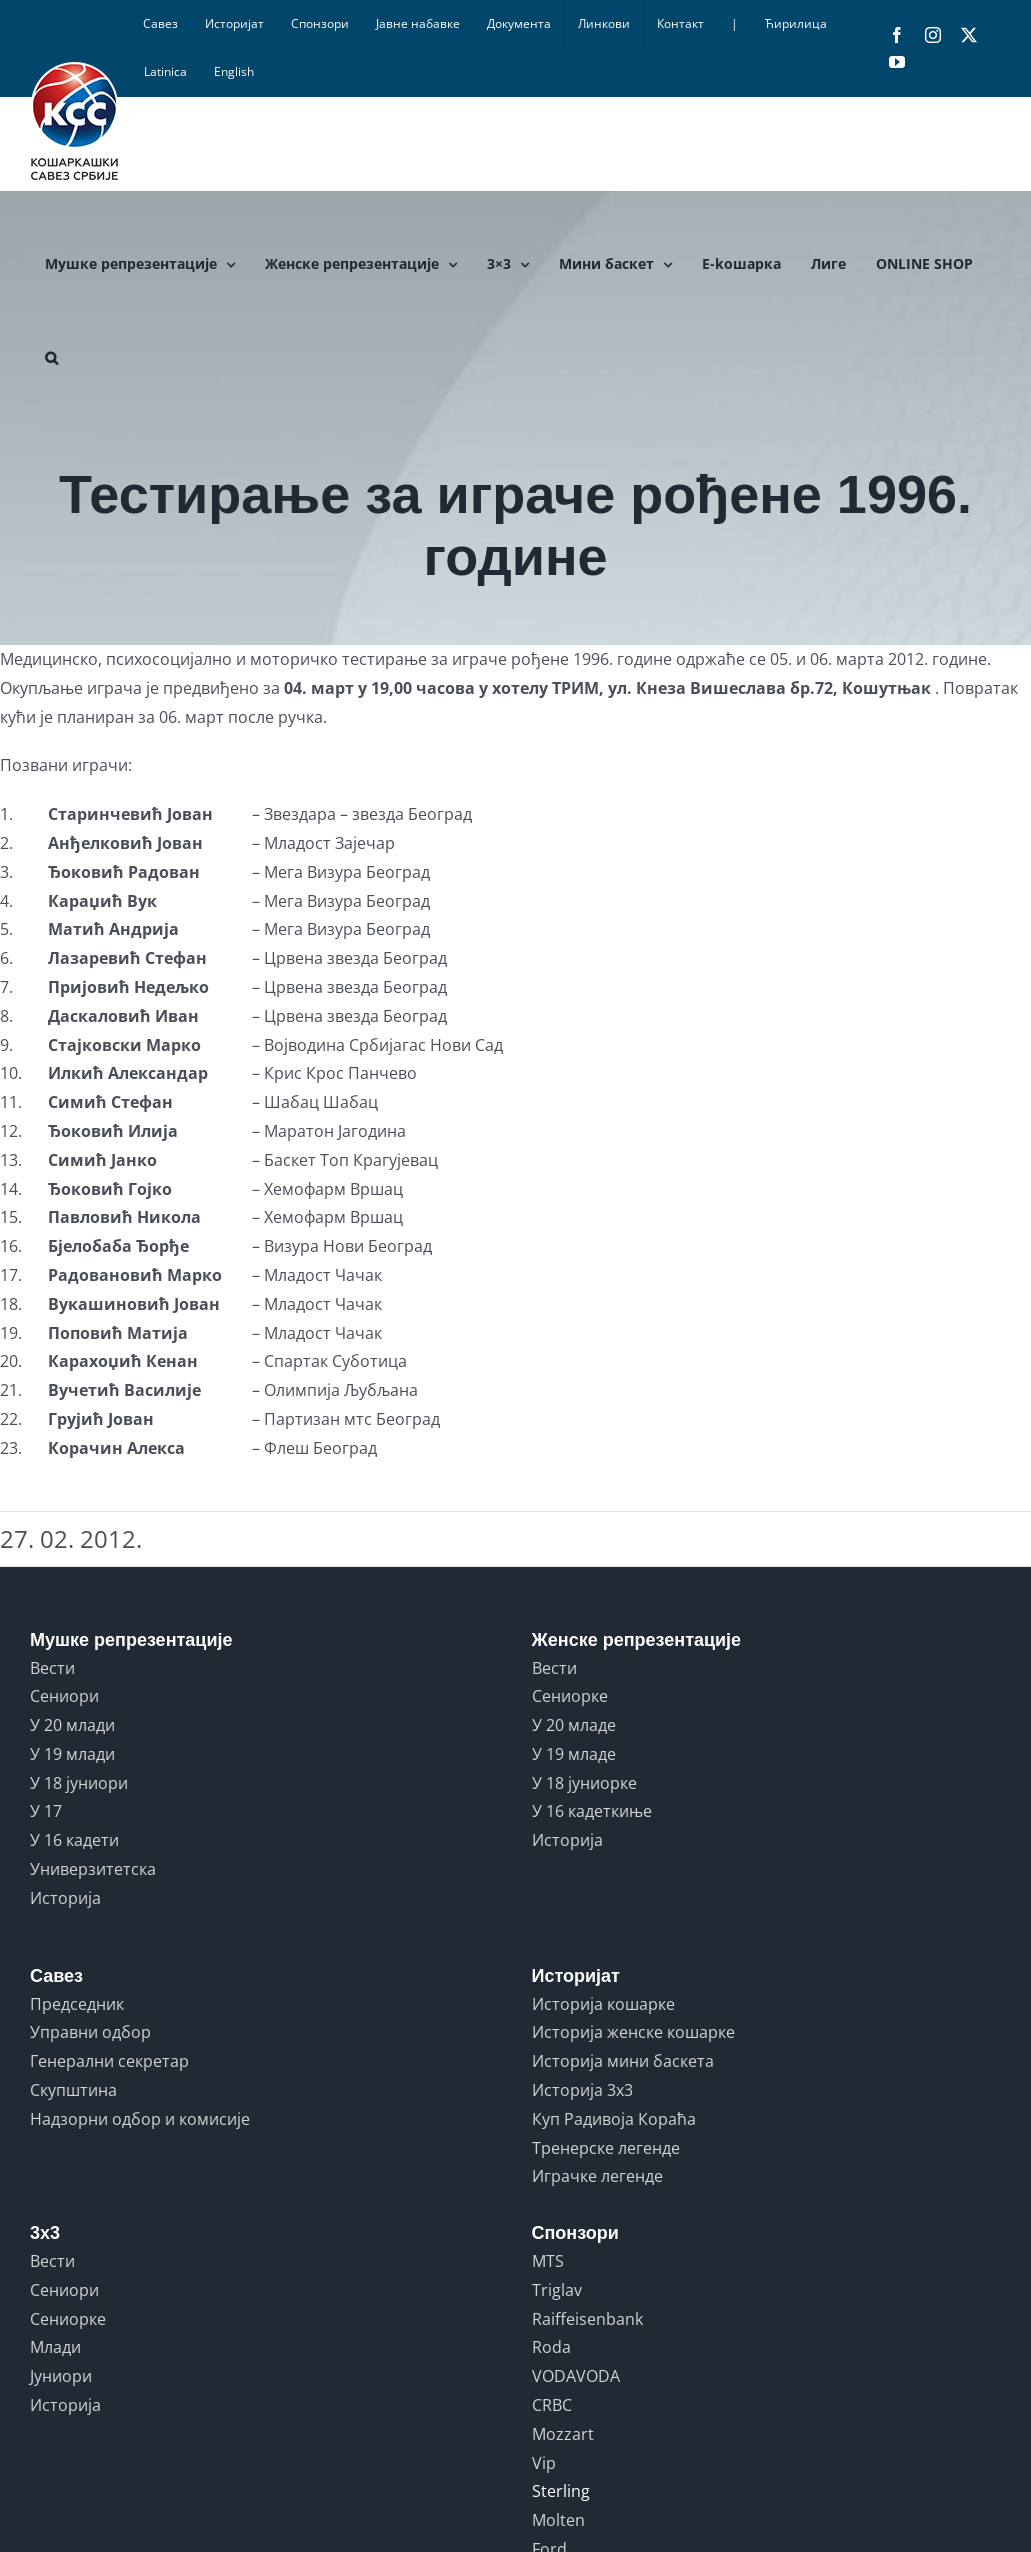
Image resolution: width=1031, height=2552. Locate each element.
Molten (558, 2520)
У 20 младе (574, 1725)
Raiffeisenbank (587, 2319)
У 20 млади (72, 1725)
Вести (52, 1668)
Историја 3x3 (582, 2090)
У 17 (46, 1811)
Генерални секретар (109, 2061)
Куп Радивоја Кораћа (614, 2119)
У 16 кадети (74, 1840)
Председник (77, 2004)
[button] (51, 358)
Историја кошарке (603, 2004)
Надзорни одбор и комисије (140, 2119)
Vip (544, 2463)
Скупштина (73, 2090)
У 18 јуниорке (584, 1783)
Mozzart (563, 2434)
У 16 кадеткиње (592, 1811)
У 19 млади (72, 1754)
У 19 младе (574, 1754)
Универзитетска (93, 1869)
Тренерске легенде (606, 2148)
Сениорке (570, 1696)
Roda (551, 2347)
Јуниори (61, 2376)
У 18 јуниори (79, 1783)
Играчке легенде (597, 2176)
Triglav (557, 2290)
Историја (65, 1898)
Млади (55, 2347)
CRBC (552, 2405)
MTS (548, 2261)
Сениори (64, 1696)
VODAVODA (576, 2376)
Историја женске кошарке (633, 2032)
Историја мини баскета (623, 2061)
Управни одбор (90, 2032)
